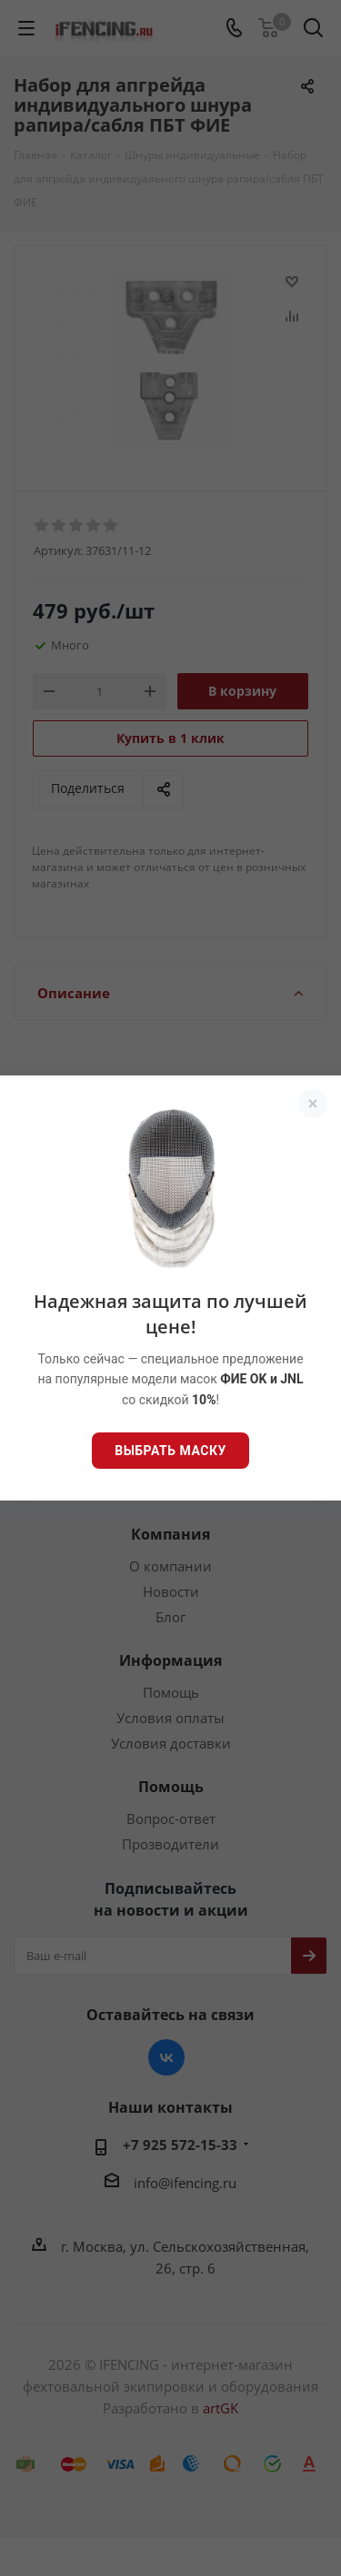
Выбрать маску (170, 1450)
